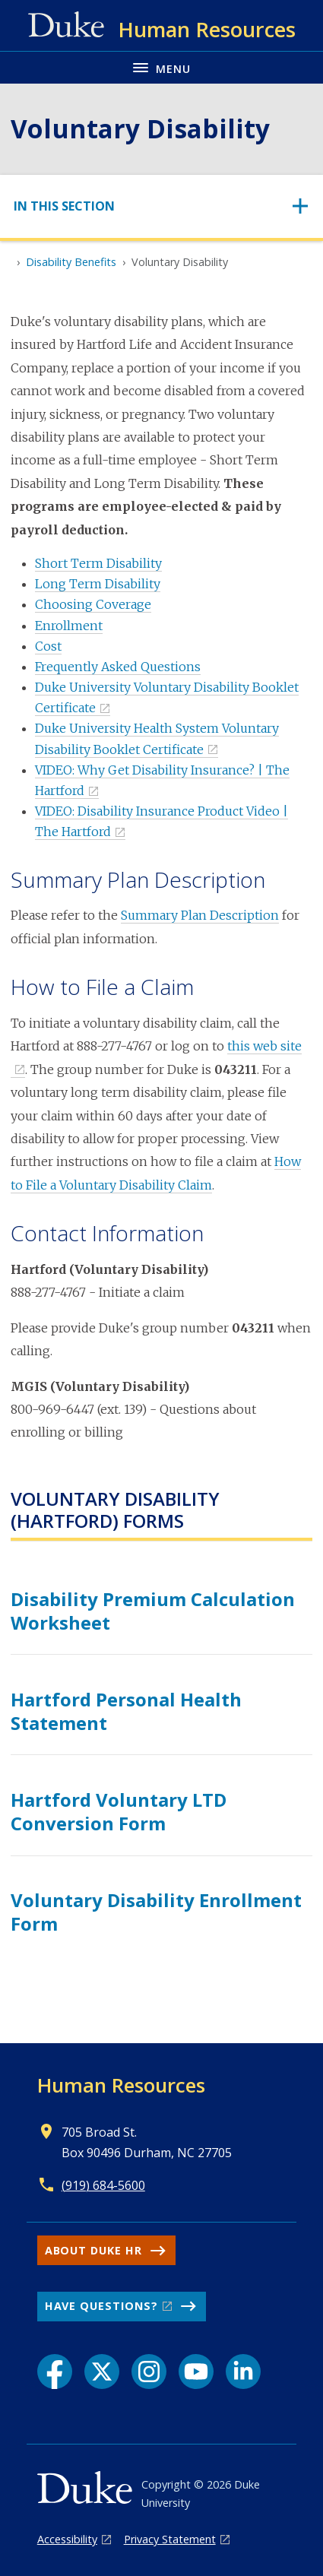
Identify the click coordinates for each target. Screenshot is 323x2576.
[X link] (101, 2371)
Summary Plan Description (200, 915)
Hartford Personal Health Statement (126, 1711)
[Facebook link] (54, 2371)
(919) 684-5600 (103, 2185)
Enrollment (69, 625)
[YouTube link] (196, 2371)
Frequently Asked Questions (118, 666)
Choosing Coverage (93, 604)
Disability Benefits (71, 262)
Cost (48, 646)
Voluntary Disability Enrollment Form (156, 1911)
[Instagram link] (148, 2371)
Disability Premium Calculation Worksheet (153, 1610)
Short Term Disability (98, 563)
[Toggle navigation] (161, 206)
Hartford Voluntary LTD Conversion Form (118, 1811)
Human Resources (121, 2085)
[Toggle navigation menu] (161, 67)
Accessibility (67, 2539)
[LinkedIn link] (243, 2371)
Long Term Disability (97, 583)
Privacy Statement (170, 2539)
